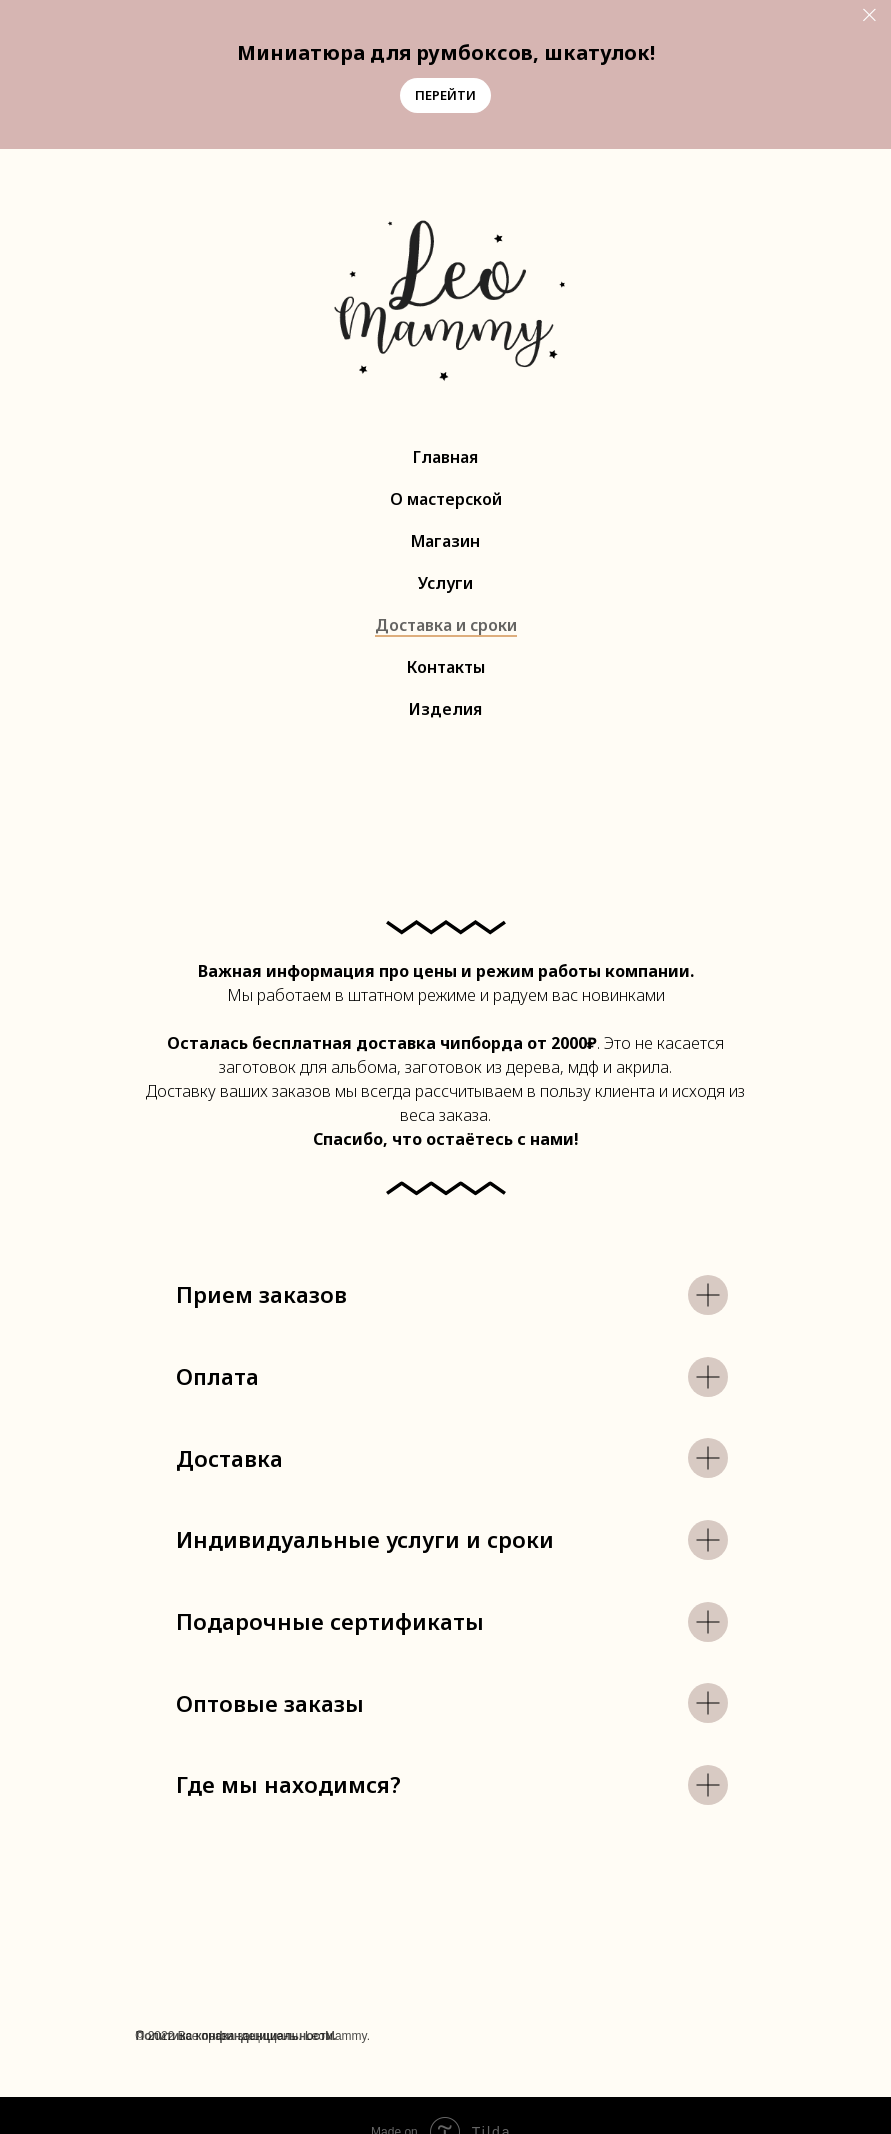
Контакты (446, 667)
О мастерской (446, 499)
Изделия (445, 709)
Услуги (445, 583)
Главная (445, 457)
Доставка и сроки (446, 625)
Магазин (445, 541)
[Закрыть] (869, 15)
